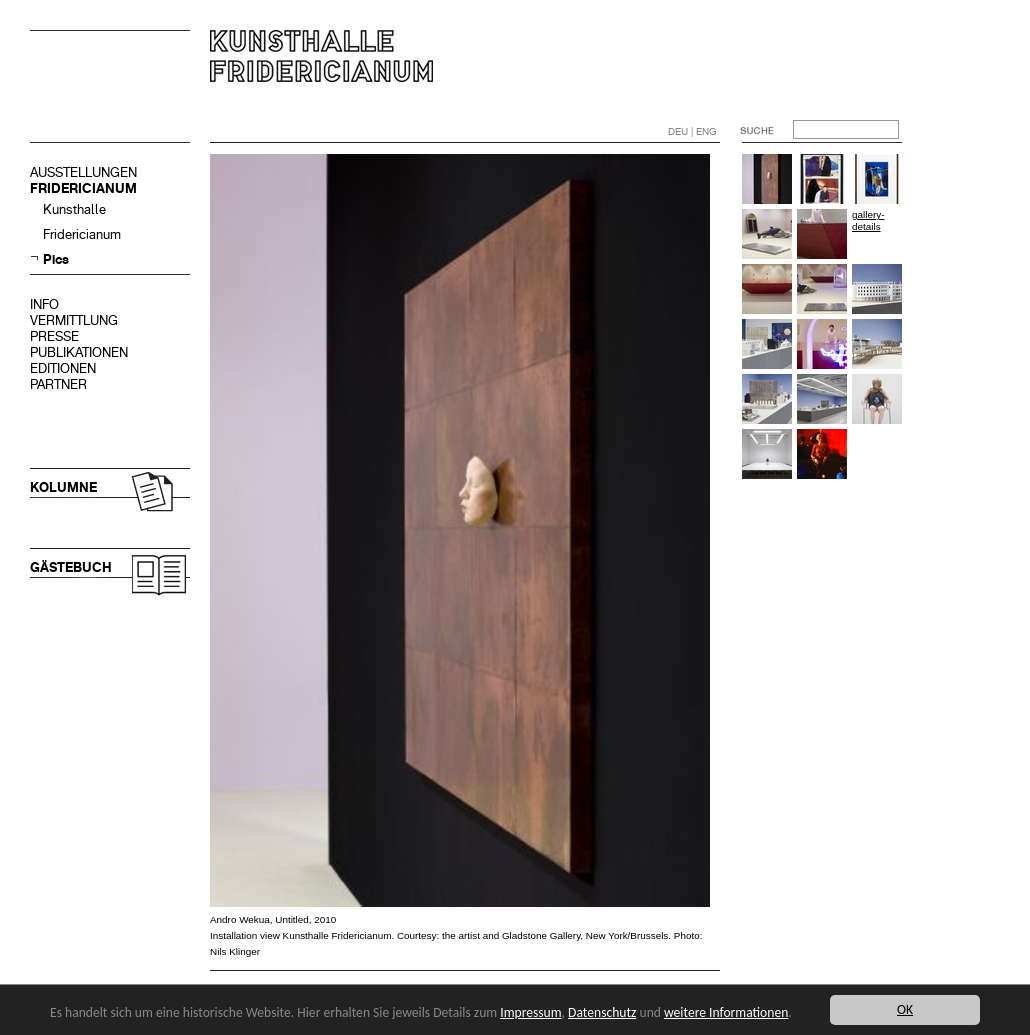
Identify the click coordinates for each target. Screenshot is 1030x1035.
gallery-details (868, 220)
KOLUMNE (63, 487)
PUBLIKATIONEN (79, 352)
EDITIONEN (63, 368)
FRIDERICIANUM (83, 188)
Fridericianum (82, 234)
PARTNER (58, 384)
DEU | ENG (692, 131)
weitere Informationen (726, 1012)
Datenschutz (602, 1012)
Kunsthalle (74, 209)
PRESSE (54, 336)
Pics (56, 259)
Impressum (530, 1012)
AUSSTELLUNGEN (83, 172)
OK (905, 1009)
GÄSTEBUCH (71, 567)
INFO (44, 304)
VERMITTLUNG (74, 320)
